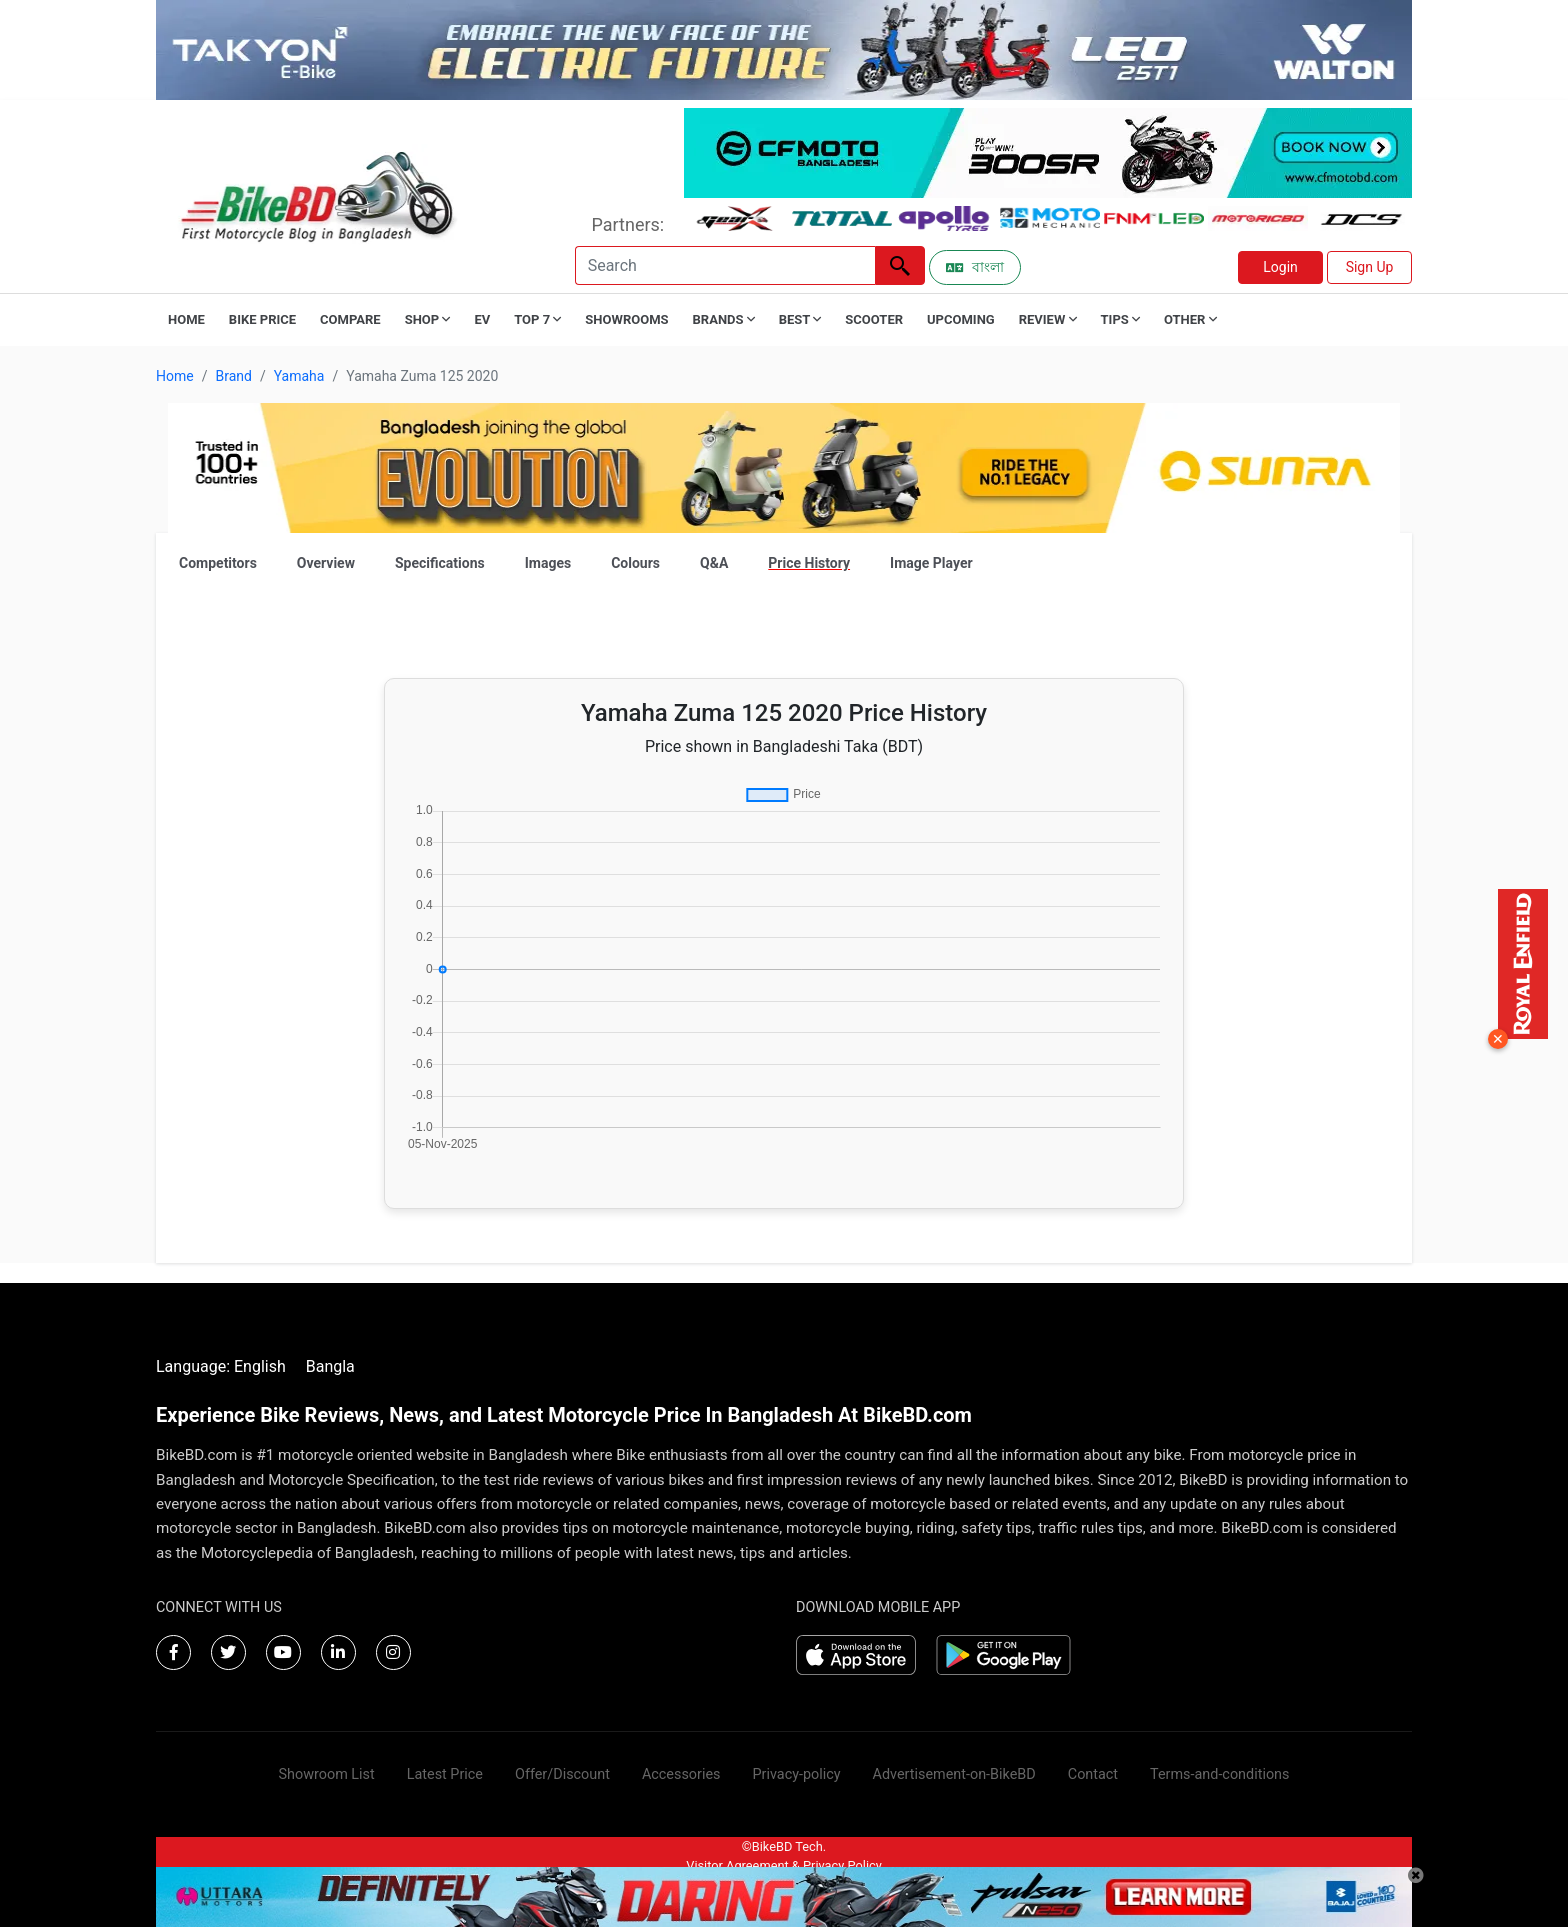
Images (548, 563)
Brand (233, 376)
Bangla (330, 1366)
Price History (809, 563)
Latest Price (445, 1774)
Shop (428, 319)
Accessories (681, 1774)
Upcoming (961, 319)
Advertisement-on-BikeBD (954, 1774)
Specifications (440, 563)
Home (186, 319)
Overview (326, 563)
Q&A (714, 563)
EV (482, 319)
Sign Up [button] (1370, 267)
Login (1280, 267)
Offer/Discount (562, 1774)
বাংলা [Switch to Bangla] (975, 267)
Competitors (218, 563)
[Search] (725, 265)
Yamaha (299, 376)
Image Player (931, 563)
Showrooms (626, 319)
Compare (350, 319)
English (260, 1366)
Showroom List (327, 1774)
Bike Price (262, 319)
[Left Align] (900, 265)
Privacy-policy (796, 1774)
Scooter (874, 319)
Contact (1093, 1774)
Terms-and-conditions (1219, 1774)
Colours (635, 563)
